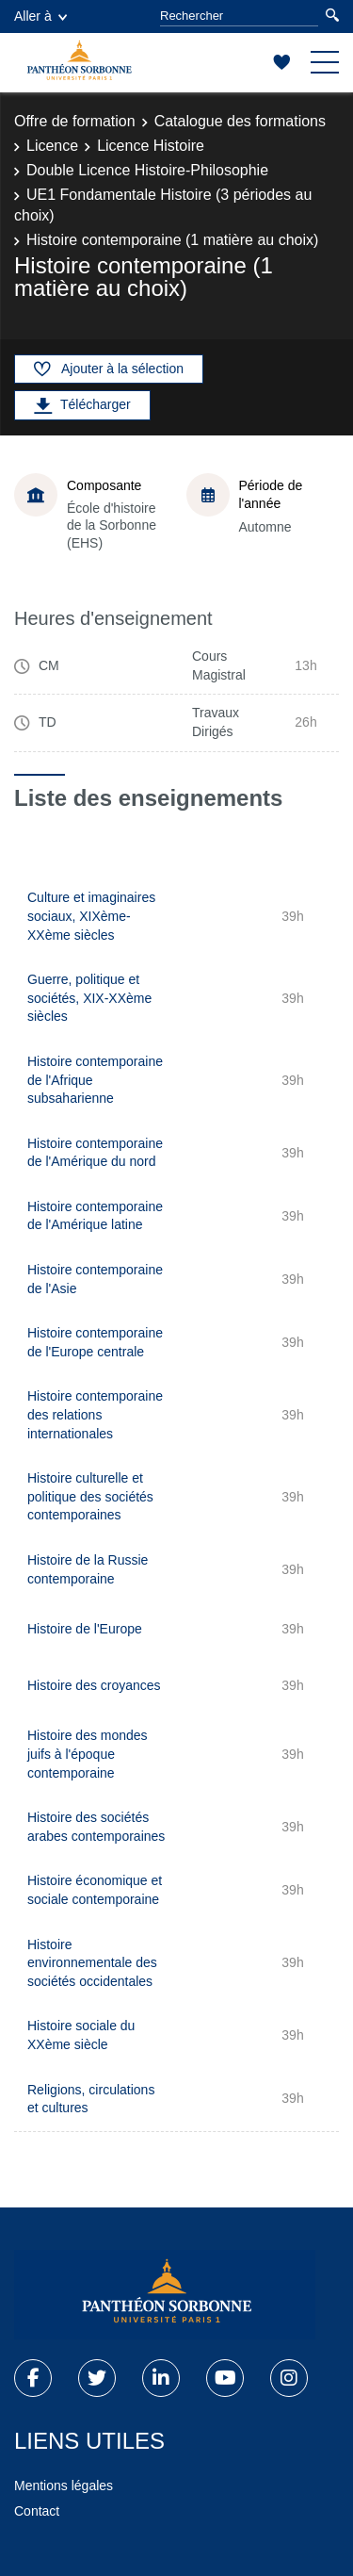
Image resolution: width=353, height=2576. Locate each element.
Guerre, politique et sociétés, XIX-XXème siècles (89, 998)
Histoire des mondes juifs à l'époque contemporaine (87, 1754)
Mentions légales (63, 2485)
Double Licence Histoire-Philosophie (147, 170)
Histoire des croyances (94, 1685)
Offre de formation (75, 121)
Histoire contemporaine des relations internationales (95, 1414)
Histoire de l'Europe (84, 1628)
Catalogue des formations (240, 121)
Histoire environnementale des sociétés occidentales (92, 1963)
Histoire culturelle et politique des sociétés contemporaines (90, 1496)
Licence (52, 146)
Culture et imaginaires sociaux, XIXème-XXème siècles (91, 916)
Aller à (40, 16)
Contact (36, 2511)
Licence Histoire (150, 146)
